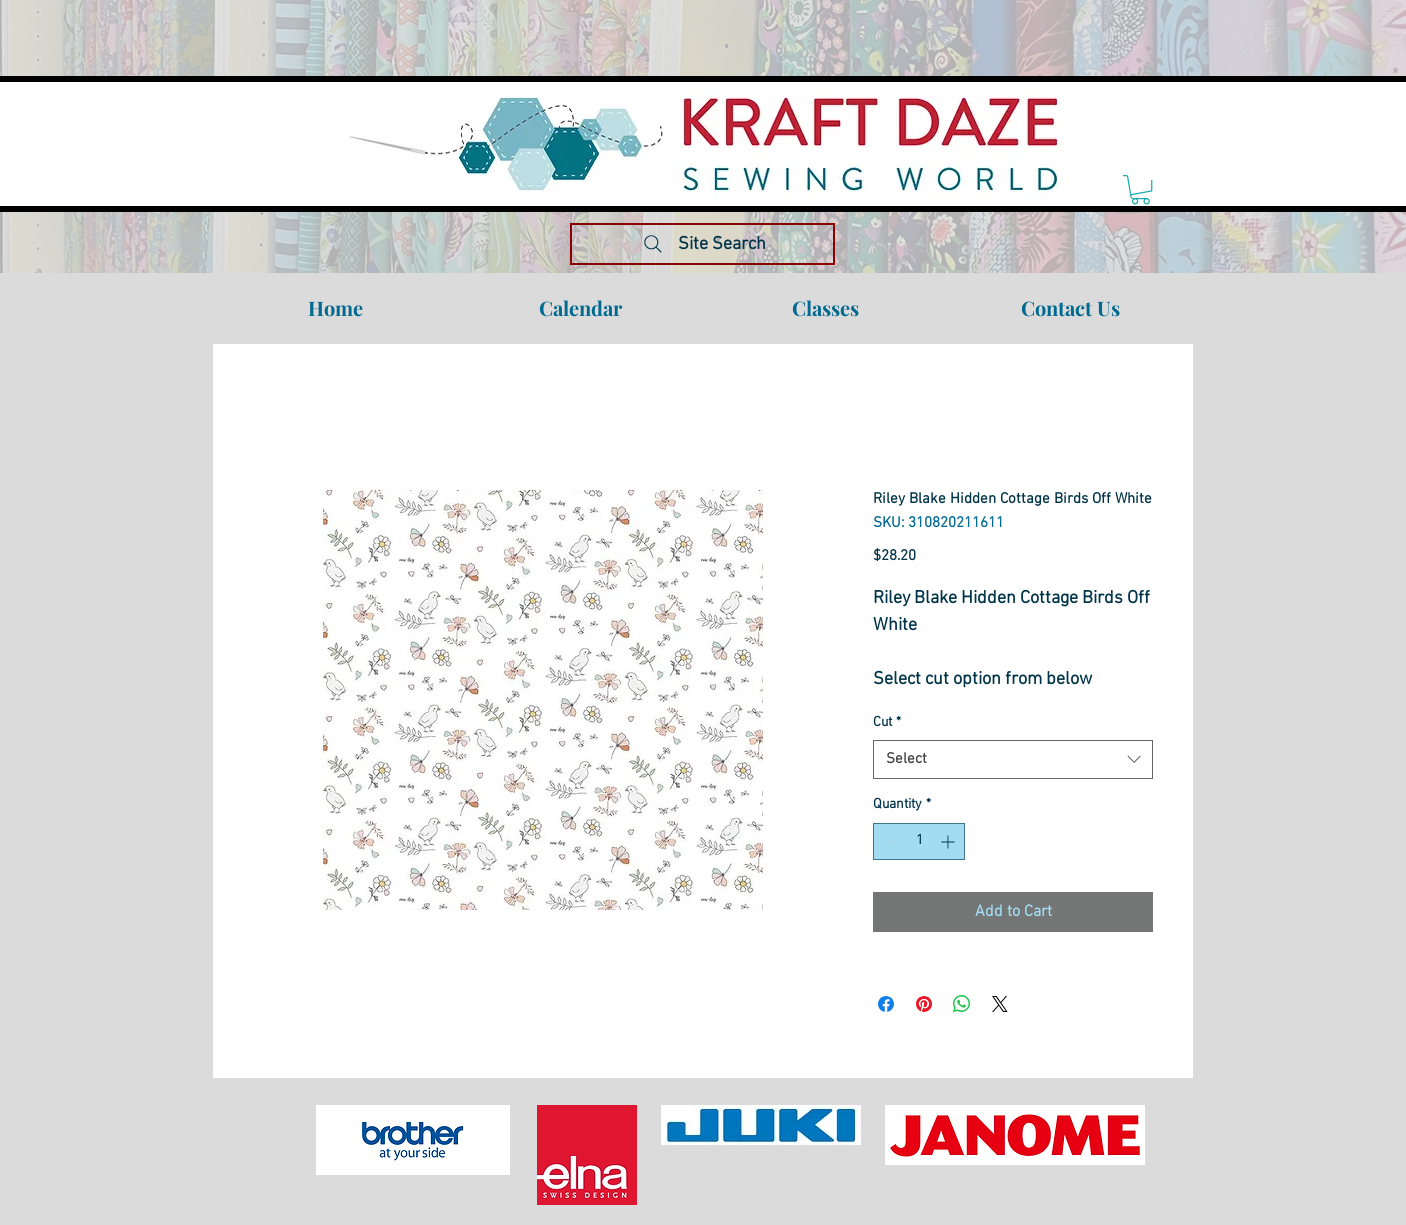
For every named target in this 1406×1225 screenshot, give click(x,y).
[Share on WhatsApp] (962, 1004)
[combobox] (1013, 759)
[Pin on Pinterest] (924, 1004)
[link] (1140, 189)
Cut (887, 722)
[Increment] (949, 841)
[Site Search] (702, 244)
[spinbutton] (919, 841)
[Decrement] (888, 841)
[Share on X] (1000, 1004)
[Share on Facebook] (886, 1004)
